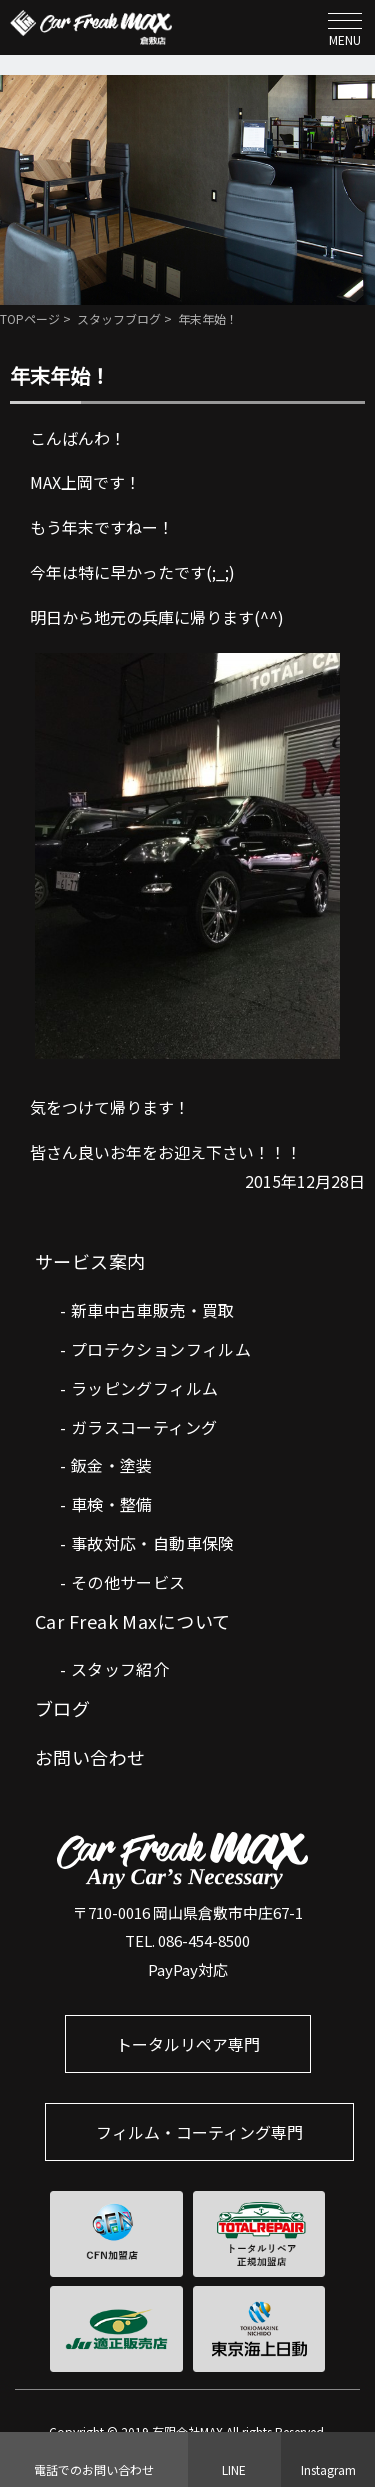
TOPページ (30, 318)
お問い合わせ (90, 1757)
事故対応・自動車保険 (153, 1543)
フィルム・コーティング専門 (199, 2132)
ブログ (62, 1708)
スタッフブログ (119, 318)
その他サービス (128, 1582)
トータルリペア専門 (188, 2044)
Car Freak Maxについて (133, 1621)
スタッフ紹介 (120, 1669)
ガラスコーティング (144, 1427)
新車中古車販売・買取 (153, 1310)
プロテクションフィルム (161, 1349)
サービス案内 (90, 1261)
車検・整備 (112, 1504)
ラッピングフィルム (145, 1388)
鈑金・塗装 (112, 1465)
